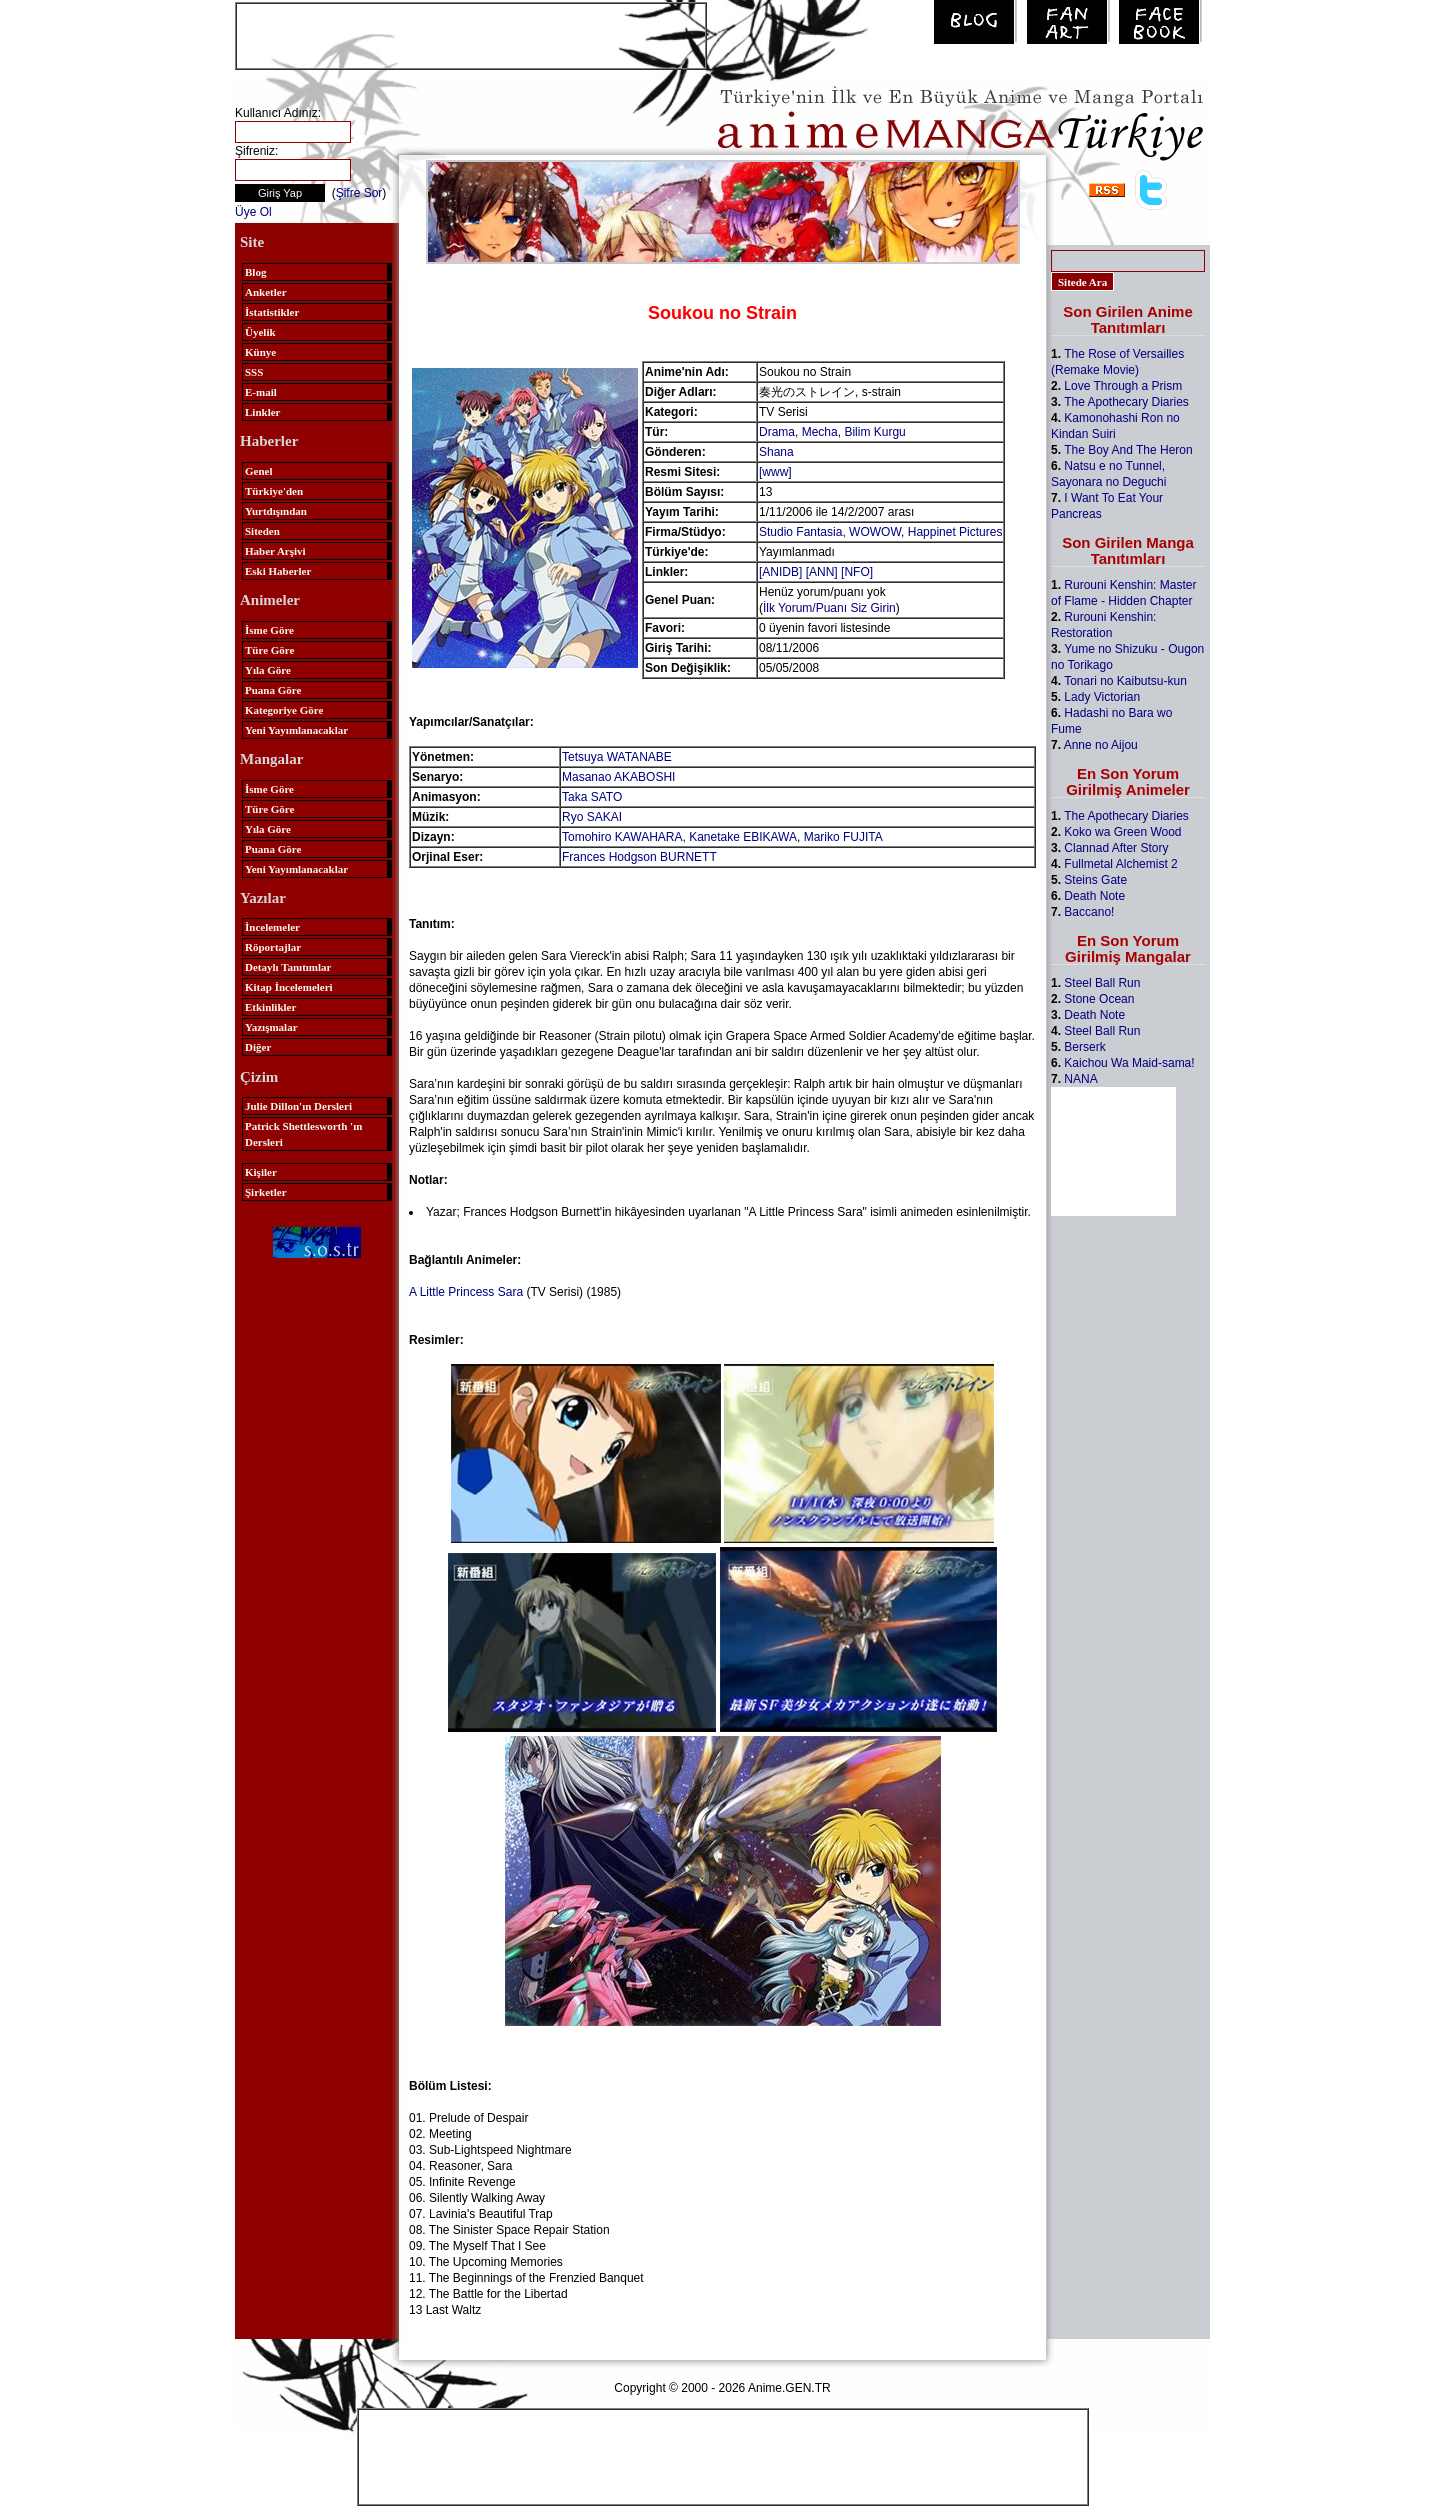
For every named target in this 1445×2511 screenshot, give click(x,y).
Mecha (820, 432)
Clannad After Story (1116, 848)
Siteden (262, 531)
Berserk (1084, 1047)
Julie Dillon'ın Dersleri (298, 1106)
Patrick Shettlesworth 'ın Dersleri (303, 1134)
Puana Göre (273, 690)
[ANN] (822, 572)
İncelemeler (272, 927)
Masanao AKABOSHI (618, 777)
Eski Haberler (278, 571)
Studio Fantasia (800, 532)
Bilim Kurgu (874, 432)
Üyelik (260, 332)
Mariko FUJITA (843, 837)
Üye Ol (253, 212)
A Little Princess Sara (466, 1292)
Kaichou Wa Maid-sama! (1129, 1063)
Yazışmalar (271, 1027)
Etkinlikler (270, 1007)
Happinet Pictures (955, 532)
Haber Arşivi (275, 551)
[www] (775, 472)
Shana (776, 452)
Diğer (258, 1047)
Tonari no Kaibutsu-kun (1125, 681)
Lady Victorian (1102, 697)
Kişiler (261, 1172)
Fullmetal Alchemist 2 (1120, 864)
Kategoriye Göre (284, 710)
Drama (777, 432)
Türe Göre (269, 650)
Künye (260, 352)
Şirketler (266, 1192)
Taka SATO (592, 797)
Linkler (262, 412)
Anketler (266, 292)
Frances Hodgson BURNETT (639, 857)
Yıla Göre (268, 670)
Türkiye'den (274, 491)
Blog (255, 272)
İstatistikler (272, 312)
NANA (1080, 1079)
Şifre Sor (359, 193)
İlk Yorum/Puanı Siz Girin (829, 608)
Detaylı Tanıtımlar (288, 967)
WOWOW (875, 532)
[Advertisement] (471, 34)
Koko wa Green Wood (1122, 832)
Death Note (1094, 896)
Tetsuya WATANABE (617, 757)
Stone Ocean (1099, 999)
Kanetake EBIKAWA (743, 837)
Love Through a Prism (1123, 386)
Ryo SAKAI (592, 817)
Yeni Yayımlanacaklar (296, 730)
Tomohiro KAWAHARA (622, 837)
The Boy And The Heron (1128, 450)
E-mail (261, 392)
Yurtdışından (276, 511)
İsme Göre (269, 630)
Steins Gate (1095, 880)
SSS (254, 372)
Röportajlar (273, 947)
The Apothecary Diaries (1126, 402)
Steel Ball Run (1102, 983)
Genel (259, 471)
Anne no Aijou (1101, 745)
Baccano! (1089, 912)
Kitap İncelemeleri (289, 987)
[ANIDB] (780, 572)
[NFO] (857, 572)
